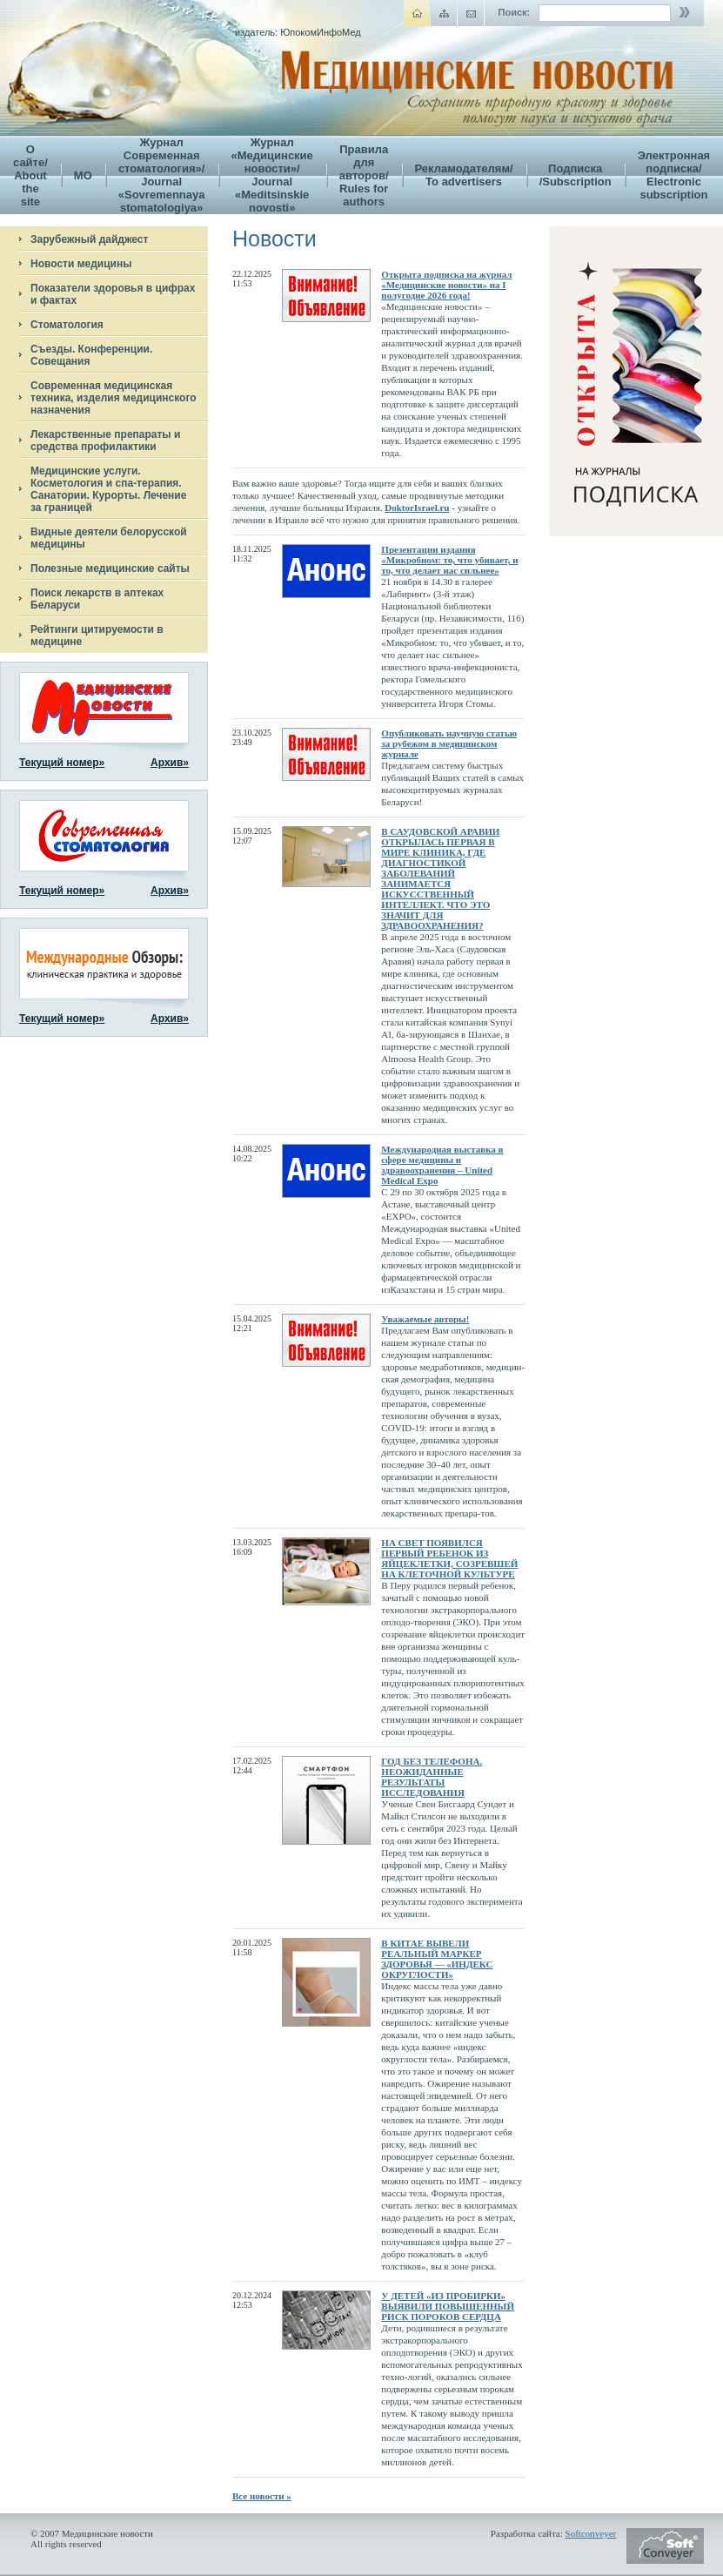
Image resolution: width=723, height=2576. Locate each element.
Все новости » (261, 2496)
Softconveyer (591, 2533)
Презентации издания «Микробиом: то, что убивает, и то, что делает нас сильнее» (449, 559)
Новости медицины (80, 264)
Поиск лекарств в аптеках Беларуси (97, 599)
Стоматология (67, 325)
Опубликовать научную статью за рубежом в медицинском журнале (449, 743)
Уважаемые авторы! (425, 1319)
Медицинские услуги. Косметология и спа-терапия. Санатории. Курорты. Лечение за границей (108, 489)
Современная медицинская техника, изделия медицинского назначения (113, 398)
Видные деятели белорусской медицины (108, 538)
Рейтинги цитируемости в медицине (97, 635)
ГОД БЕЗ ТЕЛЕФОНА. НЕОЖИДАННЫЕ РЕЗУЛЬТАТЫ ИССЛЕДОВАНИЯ (431, 1777)
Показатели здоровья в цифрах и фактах (112, 294)
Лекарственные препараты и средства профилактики (105, 440)
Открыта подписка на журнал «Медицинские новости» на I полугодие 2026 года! (446, 284)
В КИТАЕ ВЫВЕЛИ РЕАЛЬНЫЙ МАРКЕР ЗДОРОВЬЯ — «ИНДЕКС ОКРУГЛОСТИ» (436, 1959)
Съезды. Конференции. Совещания (91, 355)
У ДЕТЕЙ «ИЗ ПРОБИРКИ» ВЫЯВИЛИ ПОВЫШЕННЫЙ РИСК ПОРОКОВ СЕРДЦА (447, 2306)
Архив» (170, 763)
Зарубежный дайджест (89, 239)
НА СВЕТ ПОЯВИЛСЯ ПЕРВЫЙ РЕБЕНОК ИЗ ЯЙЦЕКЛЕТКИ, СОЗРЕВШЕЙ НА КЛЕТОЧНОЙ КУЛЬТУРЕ (449, 1558)
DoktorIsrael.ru (417, 507)
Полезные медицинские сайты (110, 568)
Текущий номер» (61, 763)
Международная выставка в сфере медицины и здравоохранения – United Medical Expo (442, 1165)
